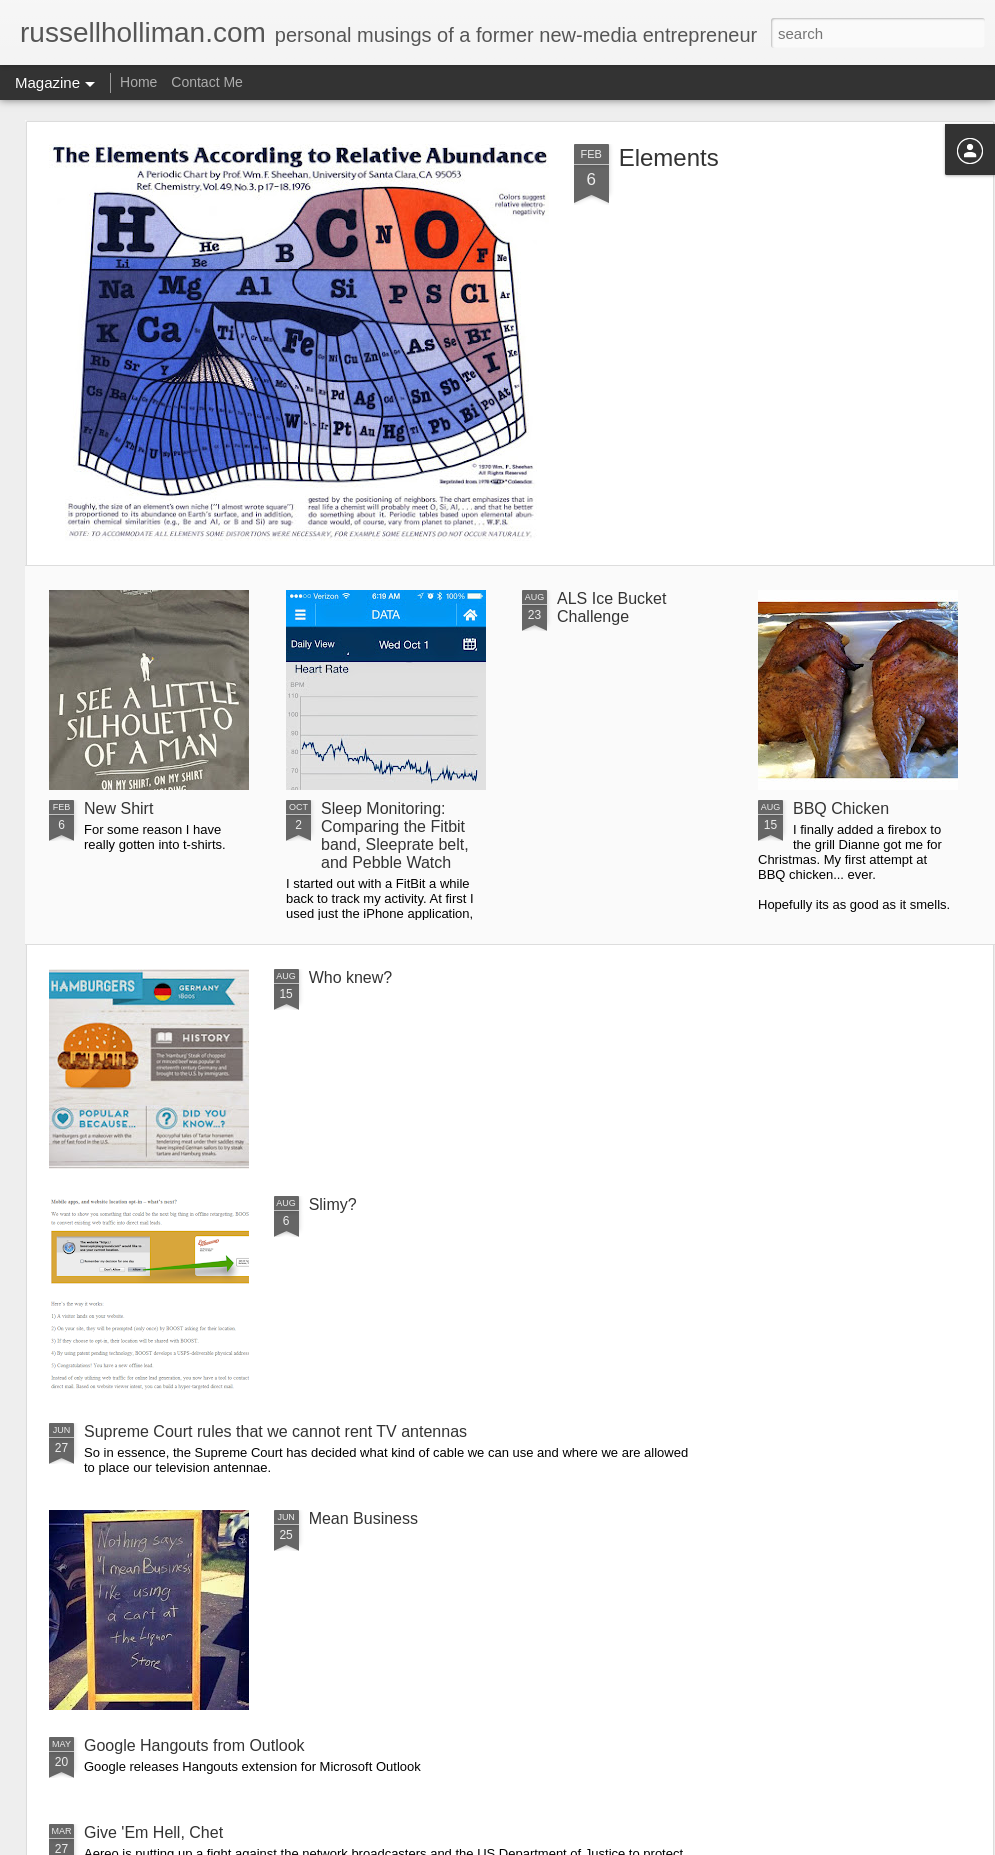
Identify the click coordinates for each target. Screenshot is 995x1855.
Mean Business (363, 1518)
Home (138, 82)
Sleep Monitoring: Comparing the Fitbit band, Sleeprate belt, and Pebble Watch (395, 835)
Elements (669, 157)
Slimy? (333, 1204)
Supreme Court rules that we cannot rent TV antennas (275, 1431)
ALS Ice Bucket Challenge (611, 607)
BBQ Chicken (841, 808)
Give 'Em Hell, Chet (153, 1832)
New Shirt (118, 808)
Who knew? (351, 977)
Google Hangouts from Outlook (194, 1745)
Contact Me (207, 82)
